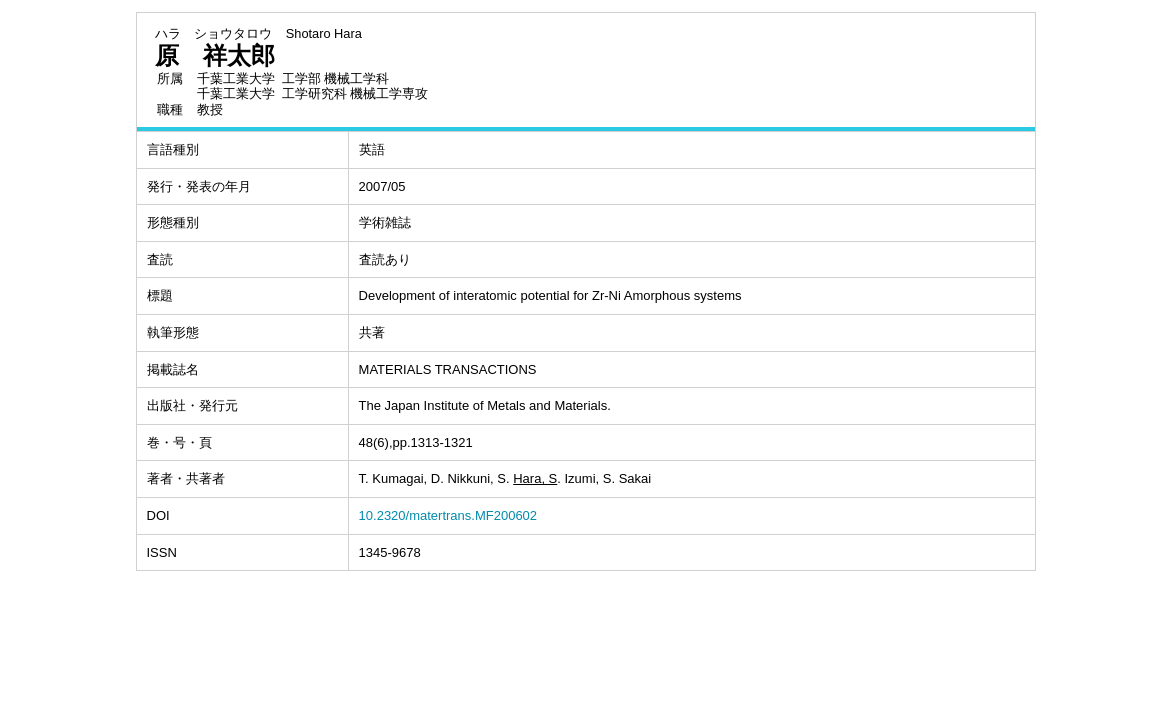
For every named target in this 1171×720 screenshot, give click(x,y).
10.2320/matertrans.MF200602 (448, 515)
